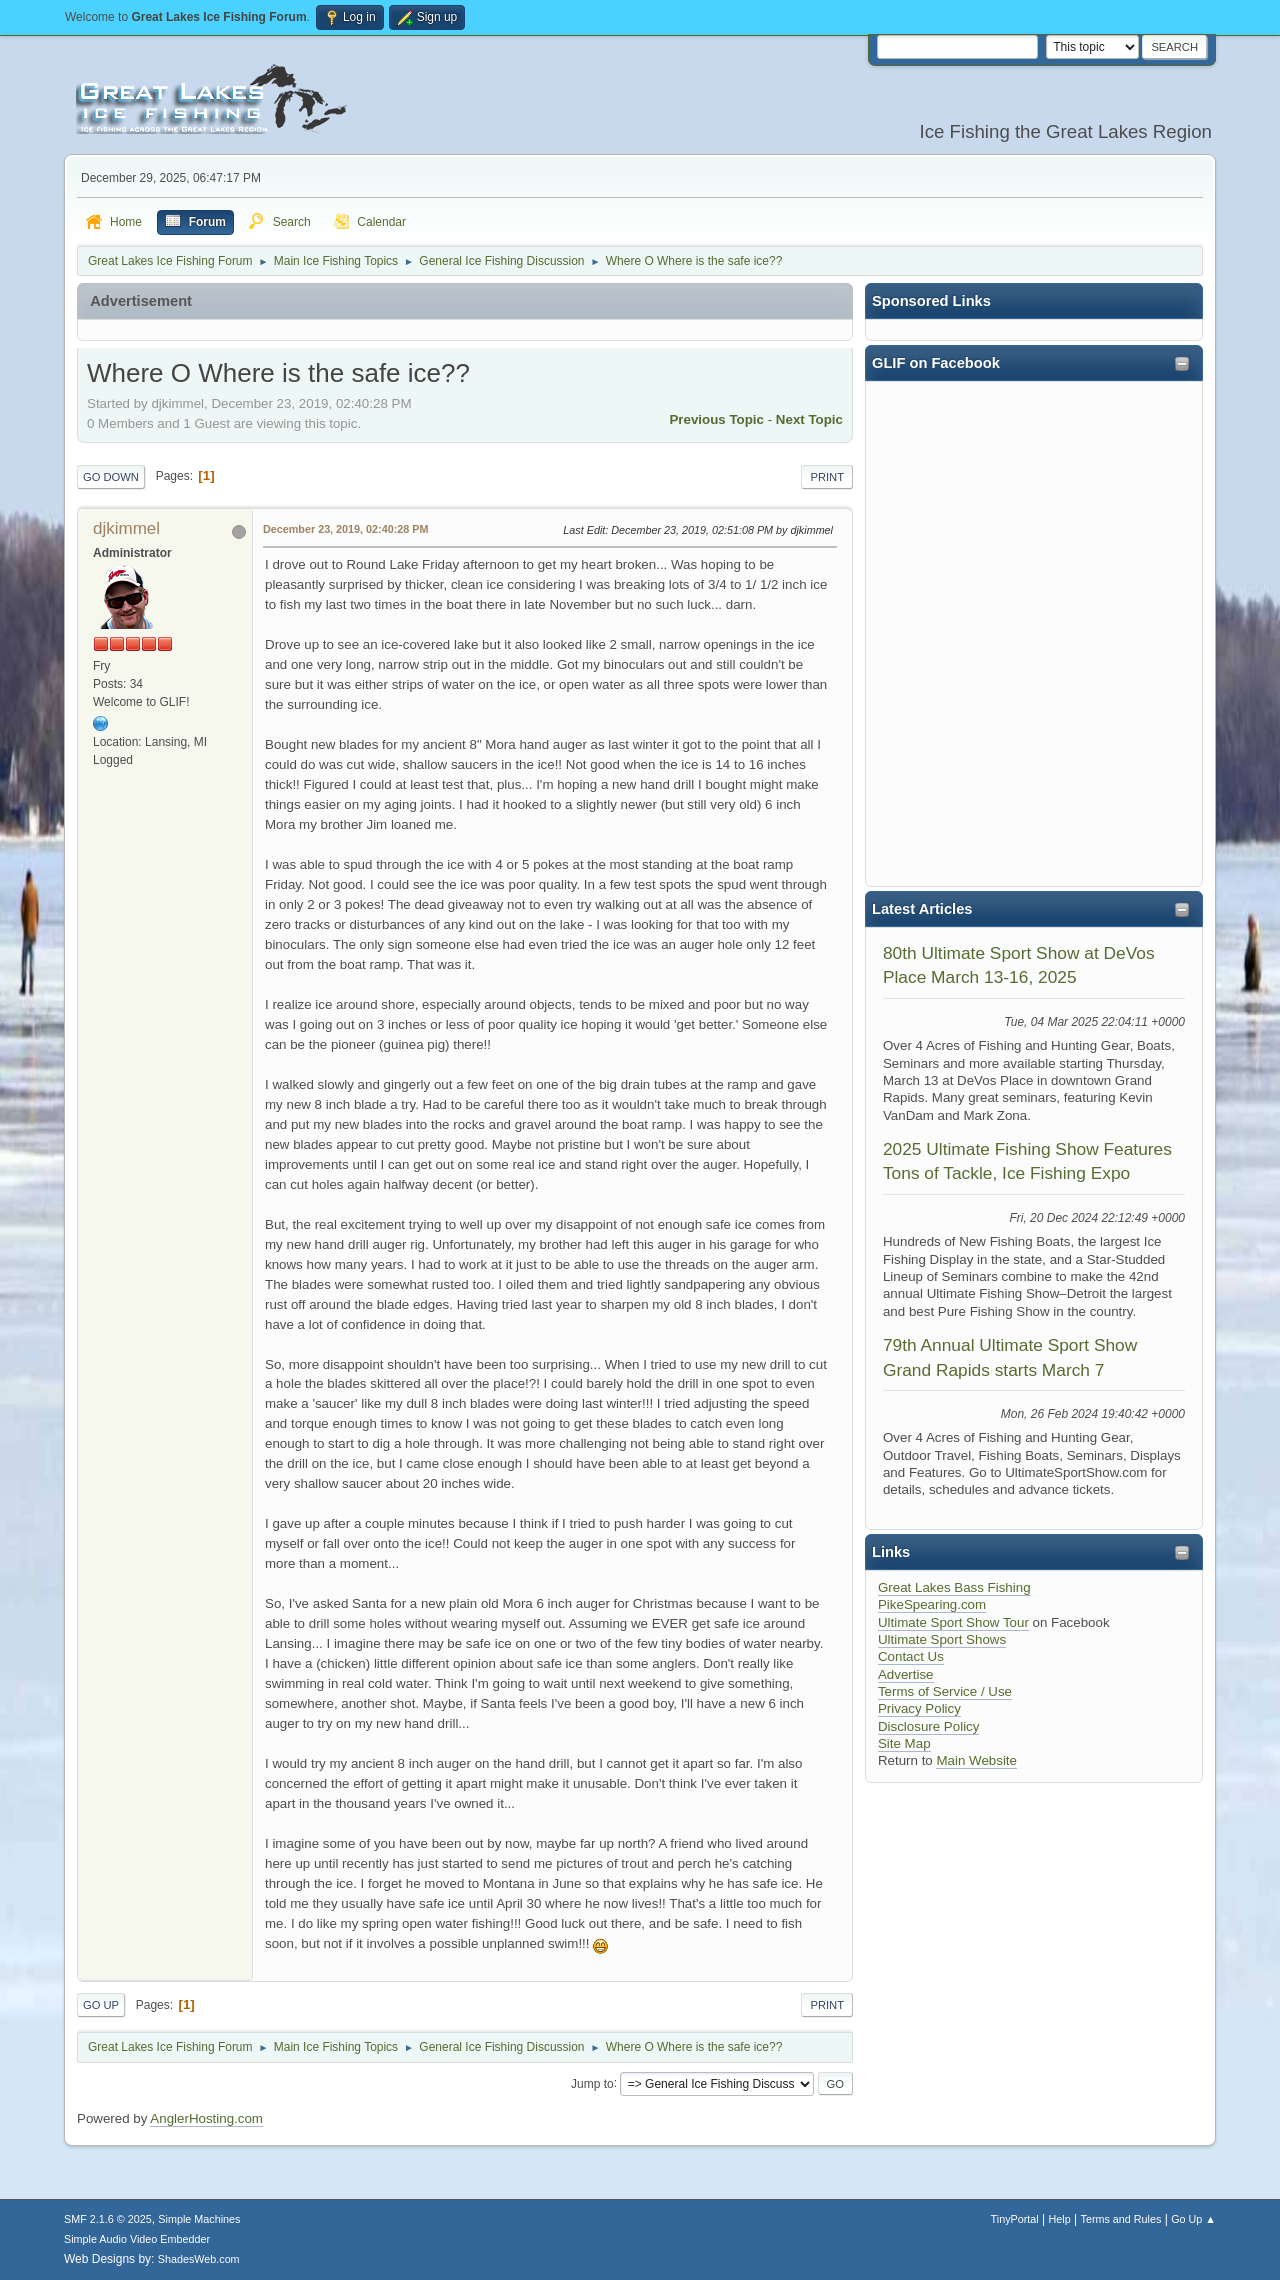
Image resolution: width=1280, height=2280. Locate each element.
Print (827, 477)
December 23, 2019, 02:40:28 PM (345, 529)
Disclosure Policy (928, 1726)
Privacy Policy (919, 1708)
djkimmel (126, 528)
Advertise (906, 1674)
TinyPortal (1015, 2219)
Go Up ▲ (1193, 2219)
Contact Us (911, 1656)
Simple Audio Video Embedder (137, 2239)
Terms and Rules (1121, 2219)
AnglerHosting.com (206, 2118)
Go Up (101, 2005)
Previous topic (716, 419)
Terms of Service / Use (945, 1691)
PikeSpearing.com (932, 1604)
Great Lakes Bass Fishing (954, 1587)
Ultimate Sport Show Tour (953, 1622)
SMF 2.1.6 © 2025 (108, 2219)
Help (1060, 2219)
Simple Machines (199, 2219)
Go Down (111, 477)
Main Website (976, 1760)
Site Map (904, 1743)
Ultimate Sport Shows (942, 1639)
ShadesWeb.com (199, 2259)
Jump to (592, 2083)
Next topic (809, 419)
